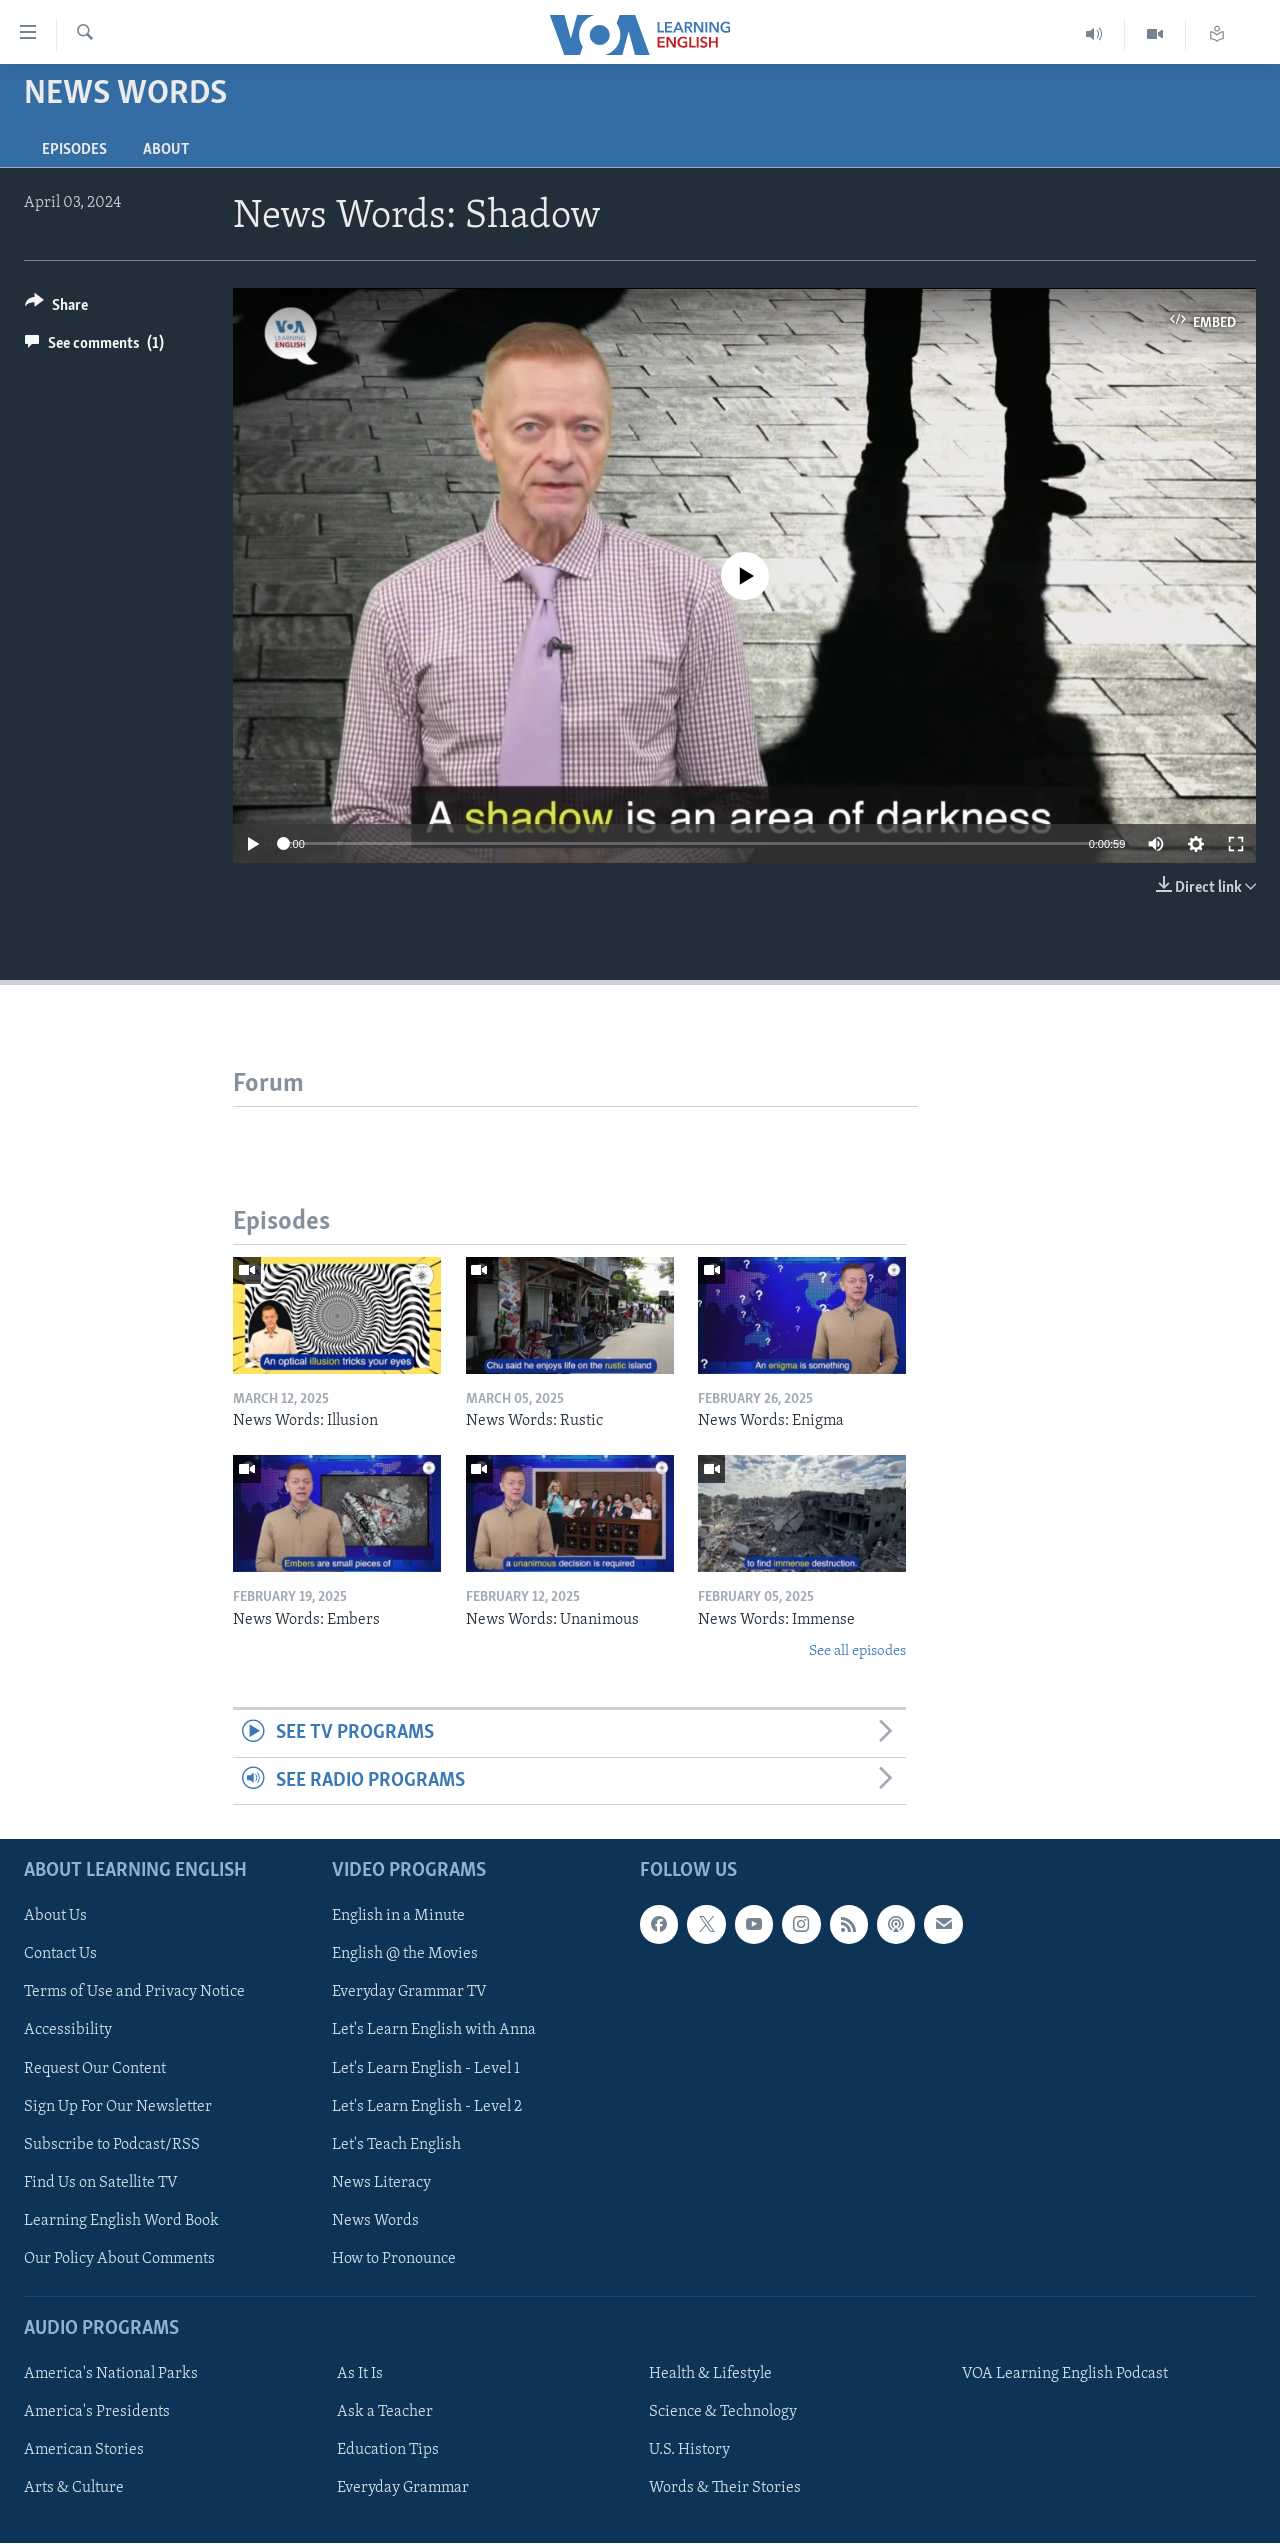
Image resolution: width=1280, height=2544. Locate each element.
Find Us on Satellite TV (101, 2183)
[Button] (56, 308)
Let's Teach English (396, 2145)
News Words (375, 2221)
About (166, 150)
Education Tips (388, 2450)
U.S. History (689, 2450)
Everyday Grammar (403, 2488)
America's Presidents (97, 2412)
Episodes (74, 150)
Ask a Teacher (385, 2412)
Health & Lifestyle (710, 2374)
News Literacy (381, 2183)
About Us (55, 1917)
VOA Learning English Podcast (1065, 2374)
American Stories (84, 2450)
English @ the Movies (405, 1955)
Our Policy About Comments (119, 2259)
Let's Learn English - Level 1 (426, 2069)
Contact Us (60, 1955)
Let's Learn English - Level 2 (427, 2107)
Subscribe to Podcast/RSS (112, 2145)
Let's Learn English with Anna (434, 2031)
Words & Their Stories (725, 2488)
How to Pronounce (394, 2259)
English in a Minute (398, 1917)
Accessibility (68, 2031)
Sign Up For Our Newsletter (118, 2107)
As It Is (360, 2374)
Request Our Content (95, 2069)
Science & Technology (723, 2412)
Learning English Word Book (121, 2221)
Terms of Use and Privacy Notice (134, 1993)
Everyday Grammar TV (409, 1993)
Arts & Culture (74, 2488)
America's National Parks (111, 2374)
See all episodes (857, 1651)
